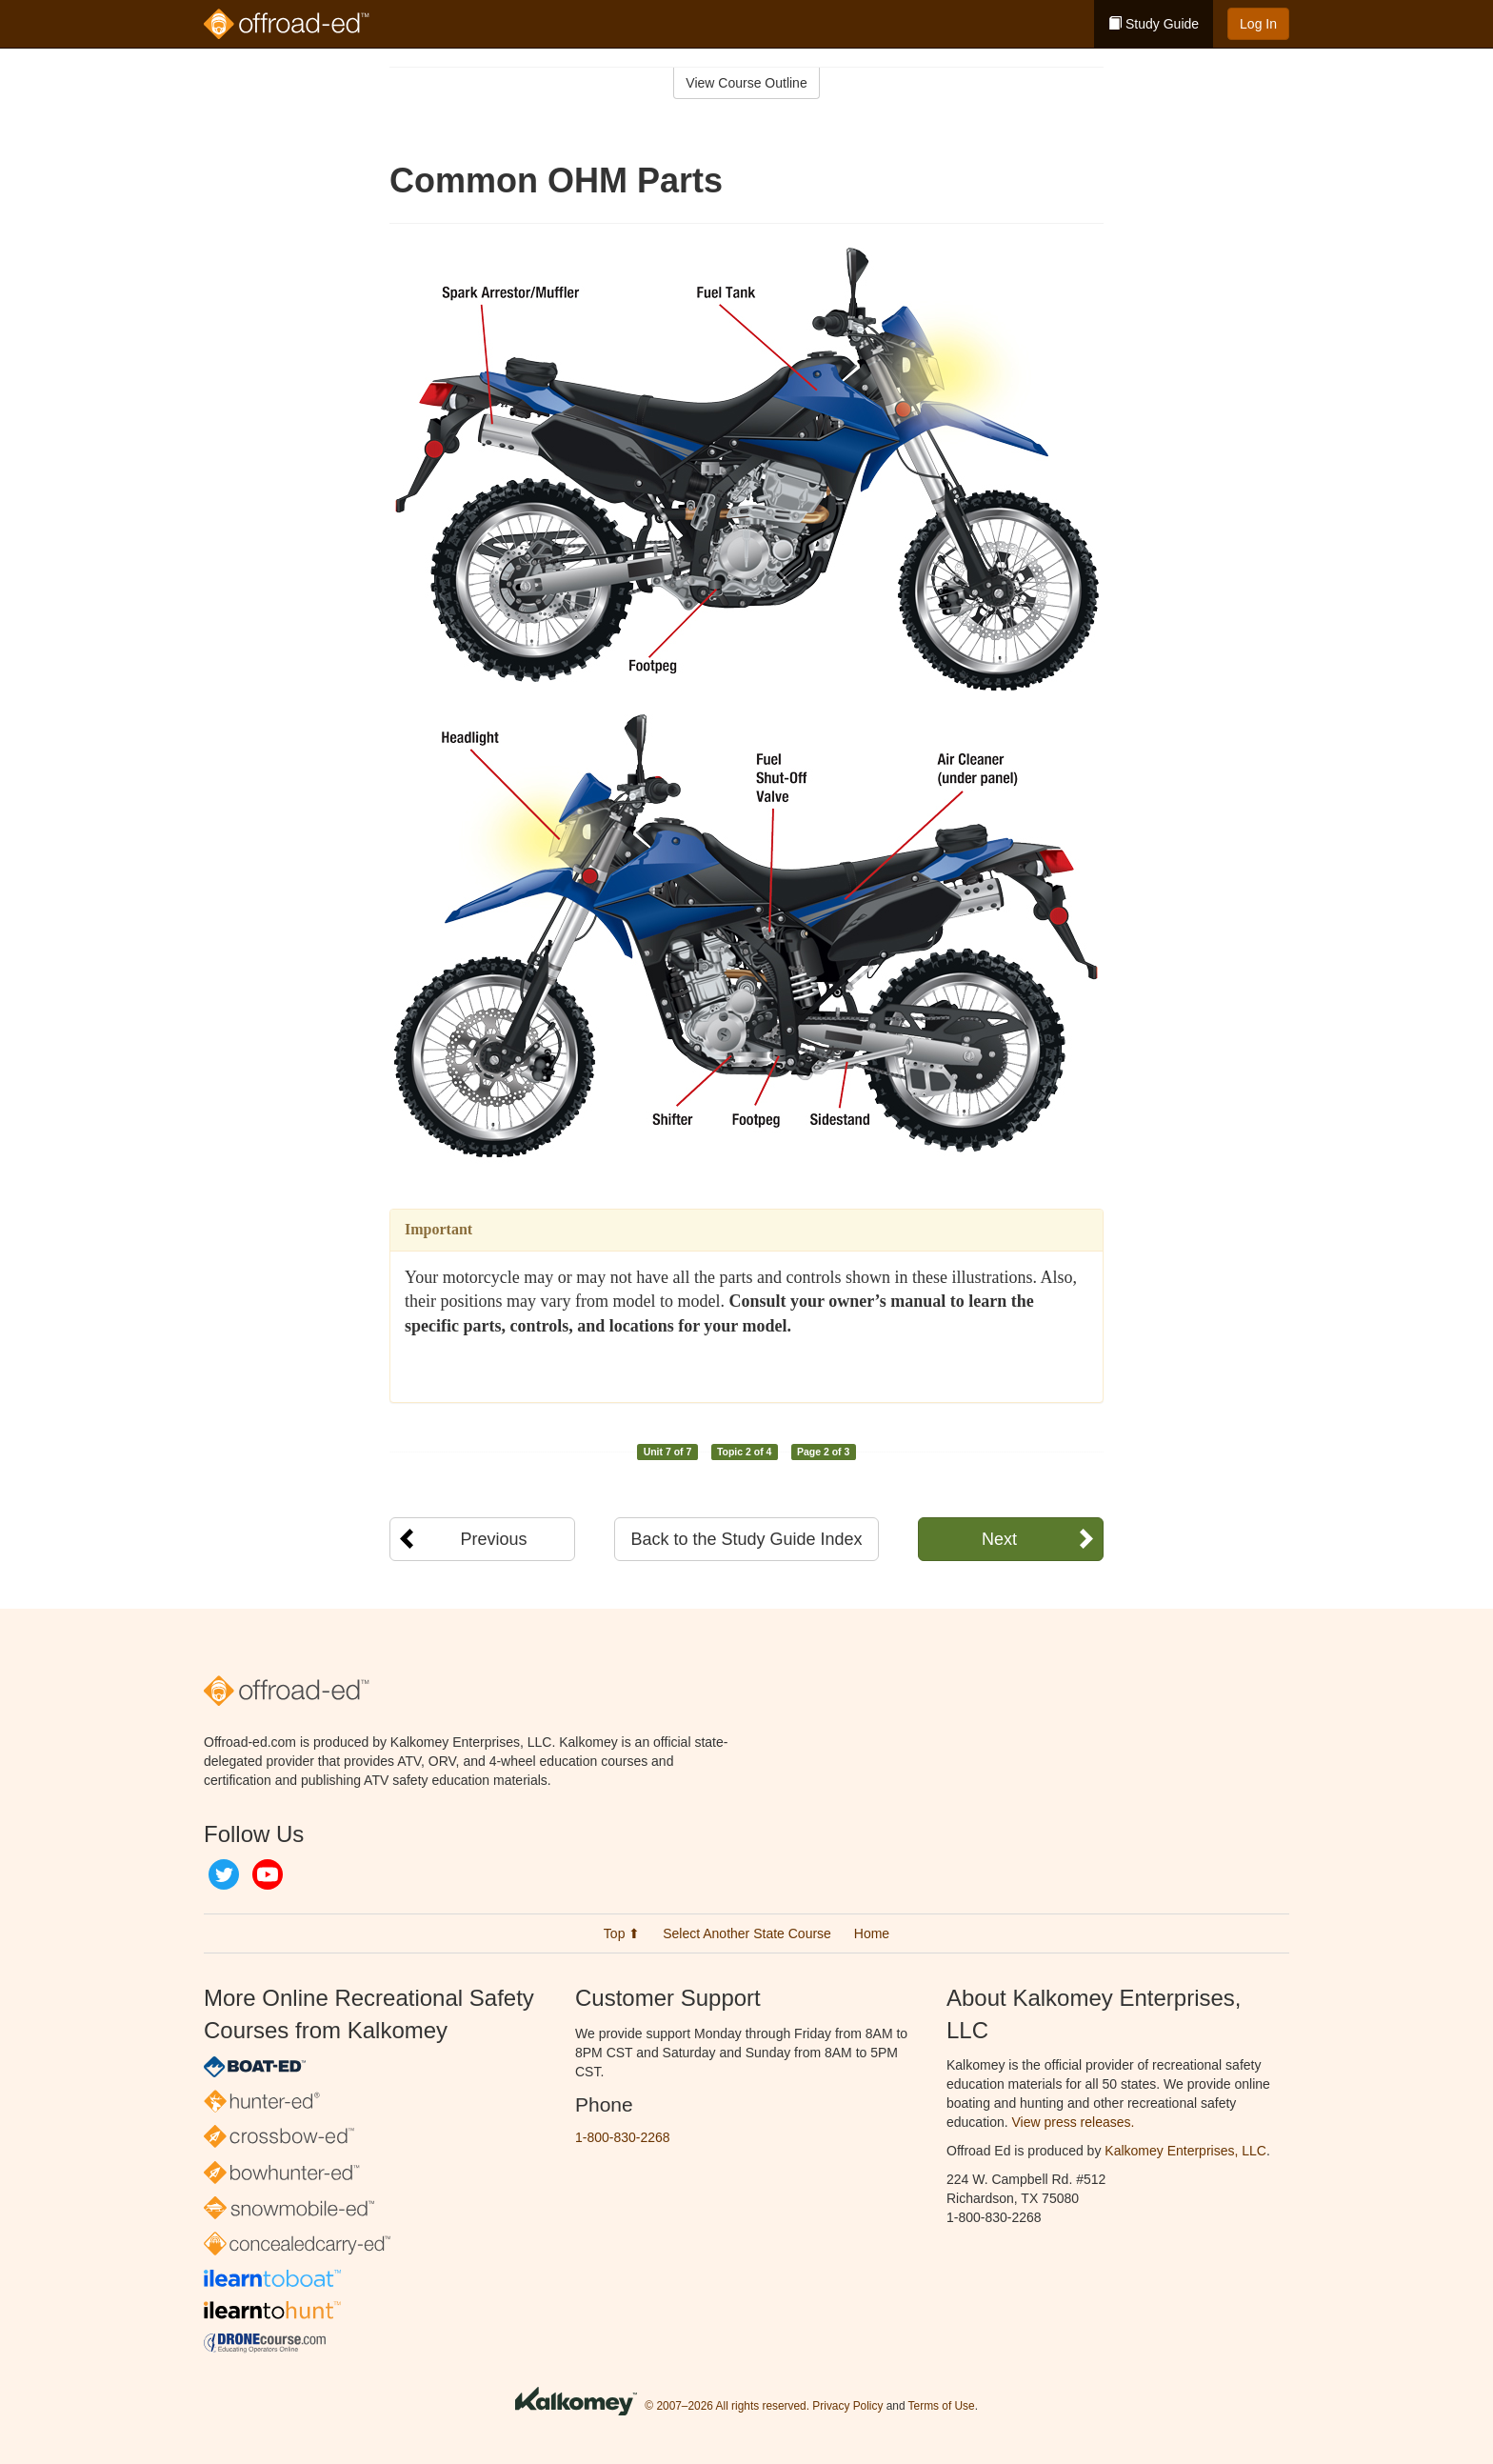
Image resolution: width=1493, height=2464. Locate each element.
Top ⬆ (622, 1933)
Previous (493, 1539)
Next (999, 1539)
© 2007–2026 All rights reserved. (727, 2406)
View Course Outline (746, 82)
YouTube (267, 1874)
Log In (1258, 23)
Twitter (224, 1874)
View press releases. (1073, 2122)
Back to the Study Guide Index (746, 1539)
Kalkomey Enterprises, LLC (1185, 2150)
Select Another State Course (747, 1933)
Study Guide (1153, 23)
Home (871, 1933)
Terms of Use (941, 2406)
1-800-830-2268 (622, 2137)
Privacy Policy (847, 2406)
